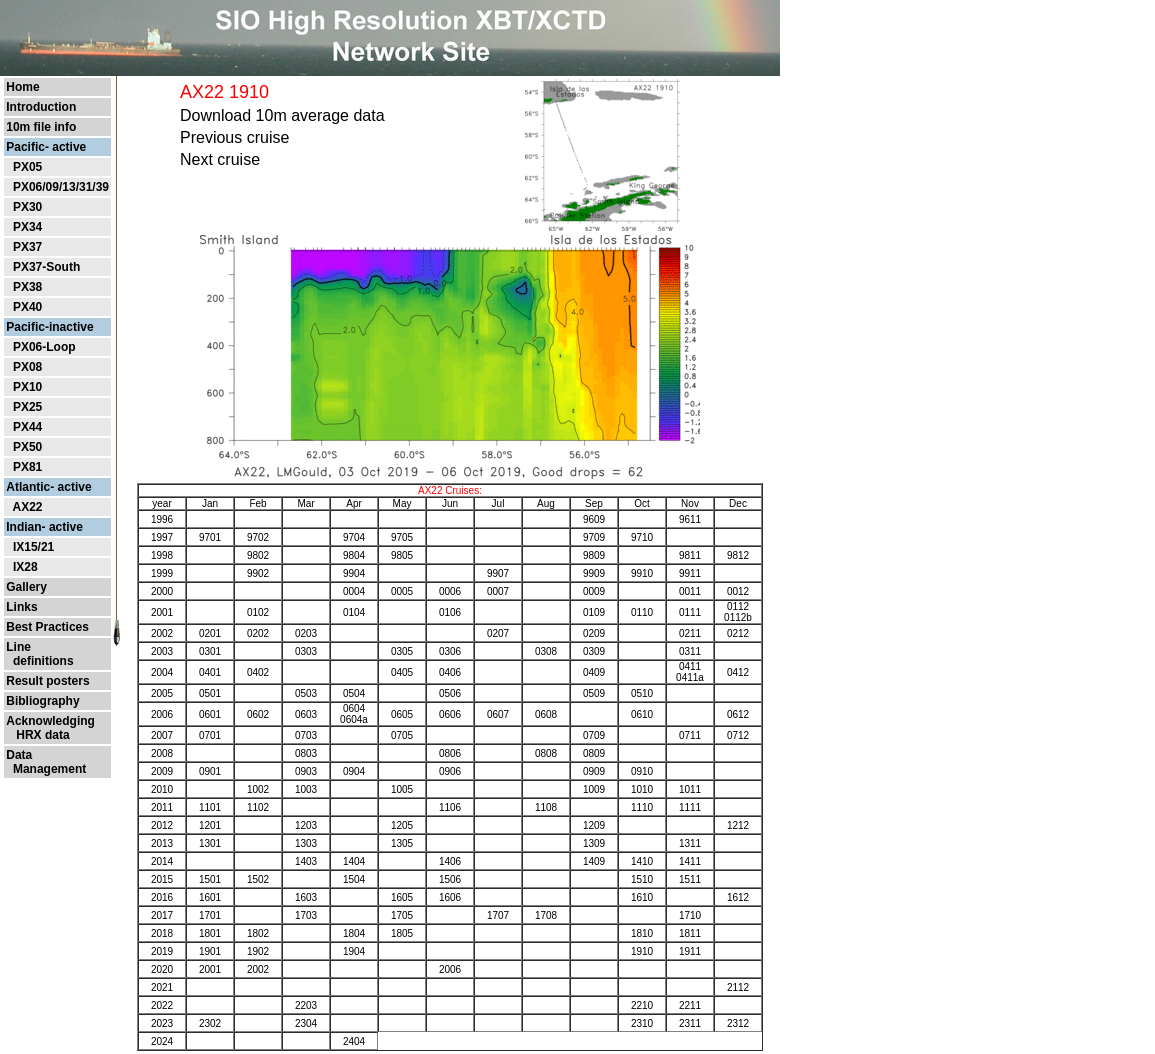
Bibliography (42, 701)
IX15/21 (33, 547)
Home (22, 87)
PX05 (27, 167)
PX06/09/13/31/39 (61, 187)
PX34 (27, 227)
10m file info (41, 127)
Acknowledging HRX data (50, 728)
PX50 (27, 447)
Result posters (47, 681)
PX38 (27, 287)
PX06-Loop (44, 347)
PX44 (27, 427)
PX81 (27, 467)
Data (19, 755)
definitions (39, 661)
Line (18, 647)
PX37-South (46, 267)
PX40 (27, 307)
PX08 (27, 367)
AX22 (27, 507)
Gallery (26, 587)
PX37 (27, 247)
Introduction (41, 107)
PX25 (27, 407)
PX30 (27, 207)
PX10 (27, 387)
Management (46, 769)
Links (21, 607)
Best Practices (47, 627)
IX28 (25, 567)
